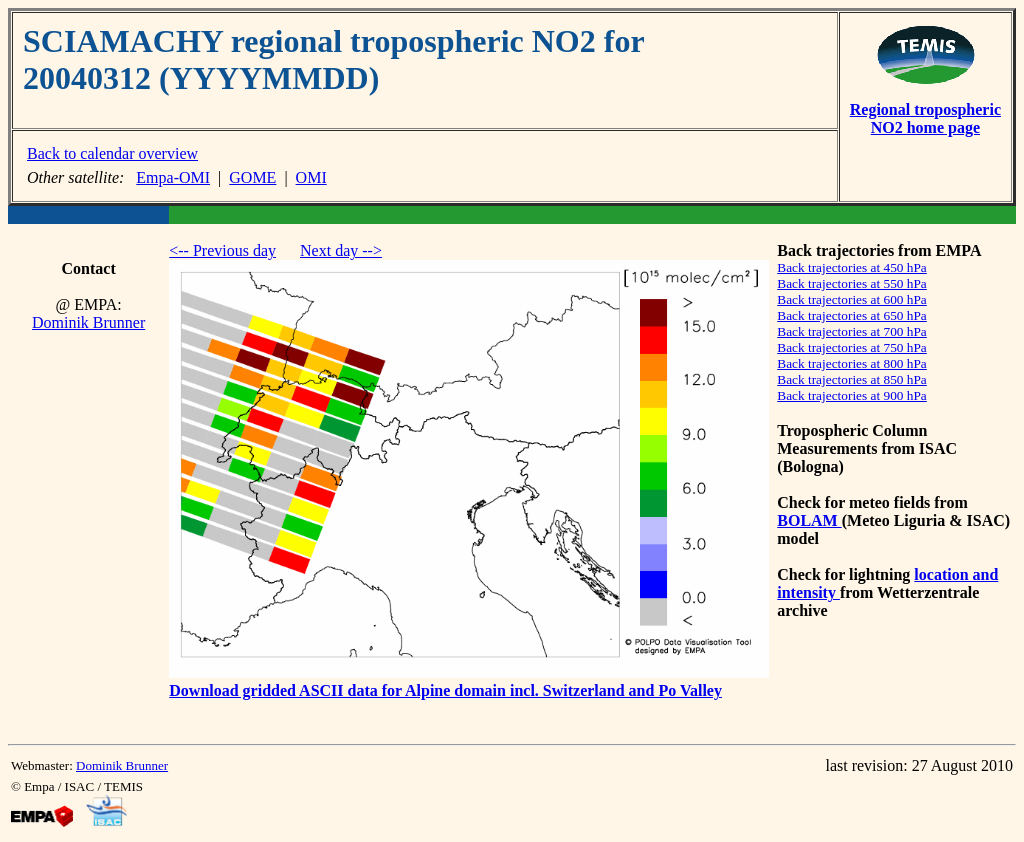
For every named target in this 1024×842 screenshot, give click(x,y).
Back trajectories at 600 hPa (852, 299)
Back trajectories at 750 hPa (852, 347)
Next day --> (341, 250)
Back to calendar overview (112, 153)
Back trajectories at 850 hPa (852, 379)
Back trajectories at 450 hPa (852, 267)
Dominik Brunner (88, 322)
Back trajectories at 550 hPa (852, 283)
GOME (252, 177)
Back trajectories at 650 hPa (852, 315)
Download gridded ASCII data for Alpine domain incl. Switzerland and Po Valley (445, 690)
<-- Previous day (222, 250)
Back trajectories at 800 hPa (852, 363)
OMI (311, 177)
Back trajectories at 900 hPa (852, 395)
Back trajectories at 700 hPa (852, 331)
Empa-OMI (173, 177)
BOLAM (809, 520)
